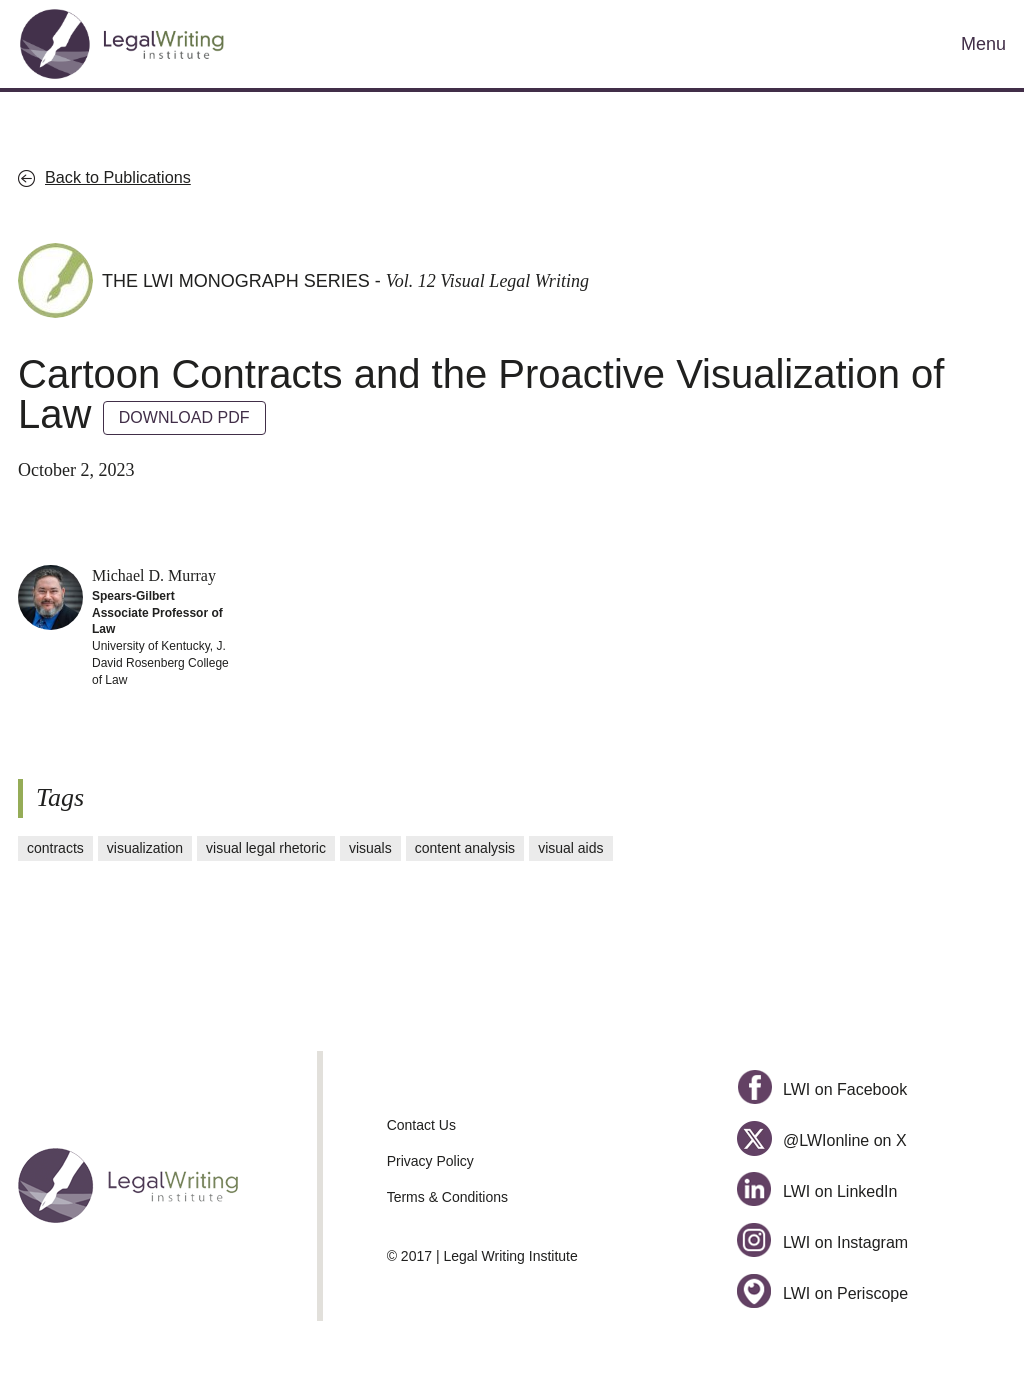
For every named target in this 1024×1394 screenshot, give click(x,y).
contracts (55, 848)
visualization (145, 848)
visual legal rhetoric (266, 848)
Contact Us (421, 1125)
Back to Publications (118, 177)
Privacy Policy (430, 1161)
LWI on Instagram (822, 1242)
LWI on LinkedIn (817, 1191)
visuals (370, 848)
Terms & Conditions (447, 1197)
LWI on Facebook (822, 1089)
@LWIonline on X (821, 1140)
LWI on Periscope (822, 1293)
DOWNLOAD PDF (184, 417)
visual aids (570, 848)
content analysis (465, 848)
